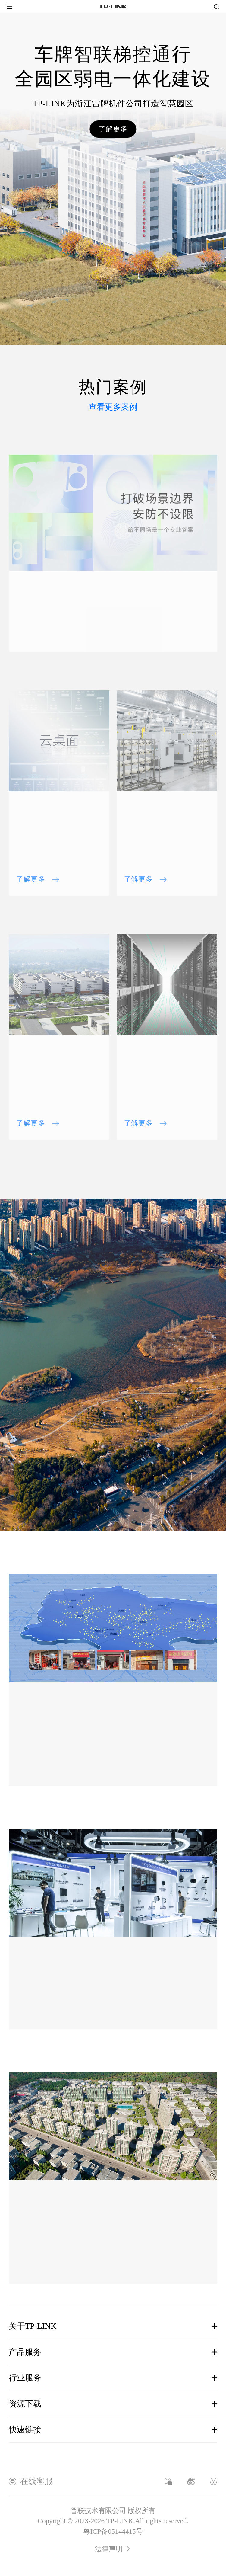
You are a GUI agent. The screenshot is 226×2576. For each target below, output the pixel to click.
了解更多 (113, 129)
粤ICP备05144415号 (113, 2531)
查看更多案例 (113, 406)
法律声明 (113, 2549)
